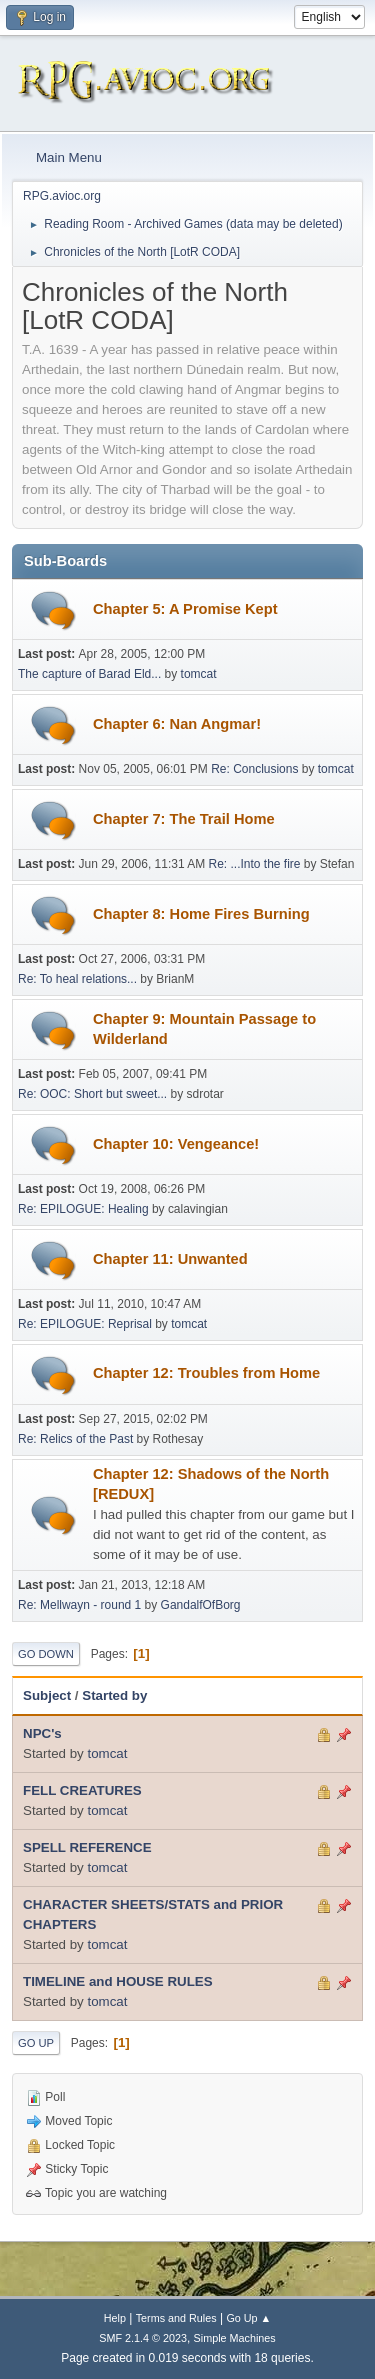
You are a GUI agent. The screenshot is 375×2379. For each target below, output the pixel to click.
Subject (47, 1695)
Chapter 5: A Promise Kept (185, 609)
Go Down (46, 1654)
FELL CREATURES (82, 1790)
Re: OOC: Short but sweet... (92, 1094)
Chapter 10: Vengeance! (176, 1144)
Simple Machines (235, 2338)
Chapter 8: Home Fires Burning (201, 914)
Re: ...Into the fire (255, 864)
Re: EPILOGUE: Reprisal (85, 1324)
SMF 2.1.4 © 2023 (143, 2338)
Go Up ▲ (248, 2318)
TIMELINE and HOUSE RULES (118, 1981)
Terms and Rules (176, 2318)
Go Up (36, 2043)
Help (115, 2318)
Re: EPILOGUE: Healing (83, 1209)
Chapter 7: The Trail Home (184, 819)
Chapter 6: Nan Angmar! (177, 724)
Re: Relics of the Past (75, 1439)
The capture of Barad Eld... (89, 674)
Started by (114, 1695)
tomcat (199, 674)
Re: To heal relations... (77, 979)
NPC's (42, 1733)
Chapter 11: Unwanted (170, 1259)
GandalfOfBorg (201, 1605)
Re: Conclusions (254, 769)
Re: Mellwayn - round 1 (79, 1605)
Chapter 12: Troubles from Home (206, 1373)
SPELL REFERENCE (87, 1847)
